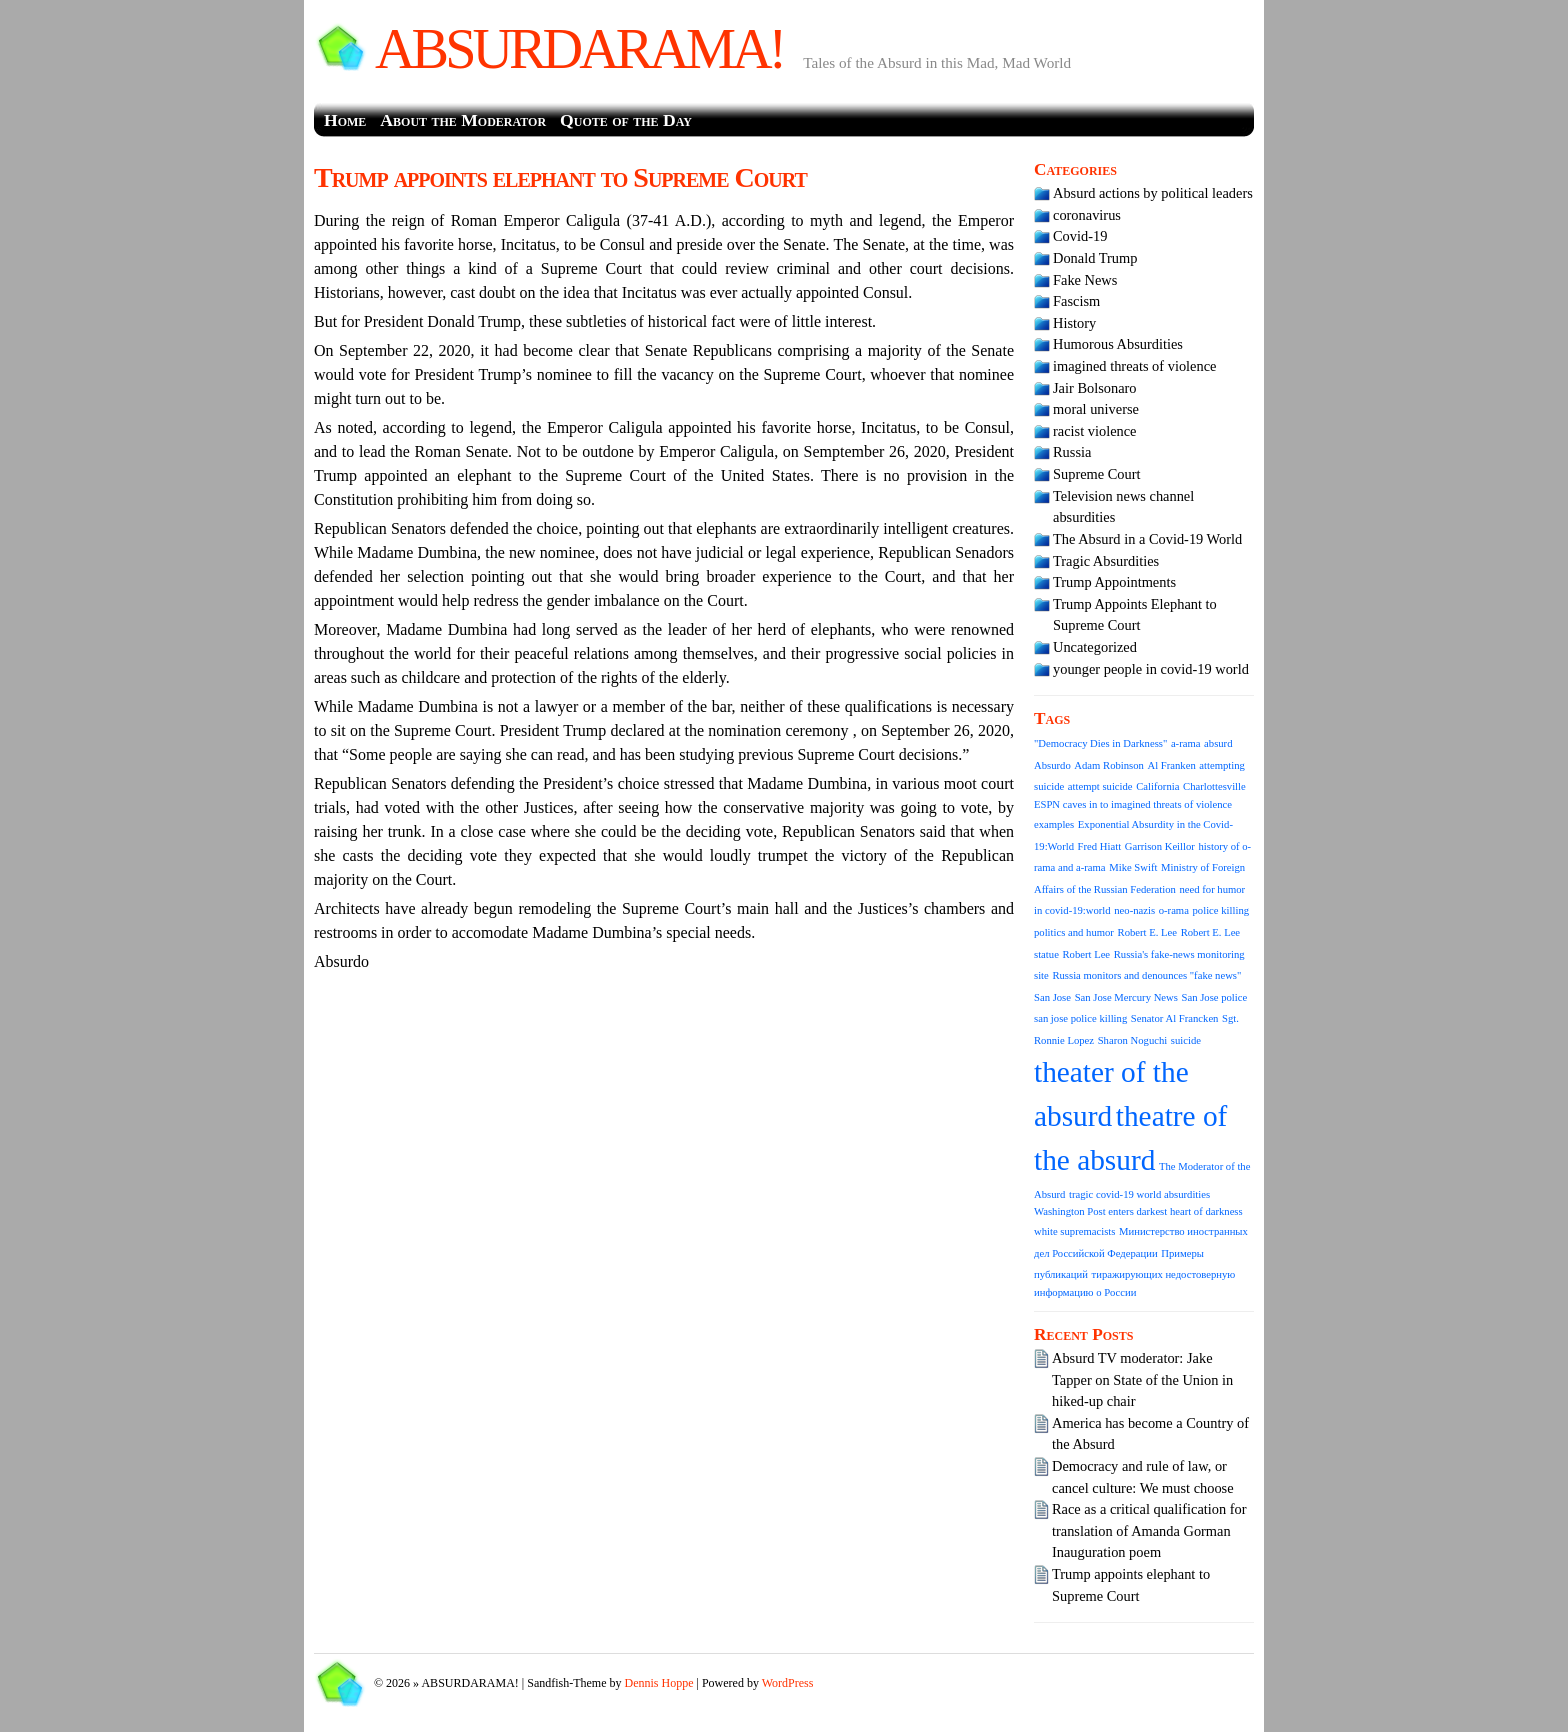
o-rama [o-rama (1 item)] (1174, 910)
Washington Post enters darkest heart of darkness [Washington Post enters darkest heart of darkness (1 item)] (1138, 1211)
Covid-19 (1080, 236)
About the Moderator (463, 120)
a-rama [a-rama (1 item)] (1186, 743)
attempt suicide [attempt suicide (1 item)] (1100, 786)
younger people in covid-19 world (1151, 669)
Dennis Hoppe (659, 1683)
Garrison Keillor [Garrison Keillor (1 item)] (1160, 846)
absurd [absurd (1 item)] (1218, 743)
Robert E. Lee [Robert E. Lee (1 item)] (1147, 932)
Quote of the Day (626, 120)
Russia (1072, 452)
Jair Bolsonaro (1095, 388)
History (1074, 323)
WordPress (788, 1683)
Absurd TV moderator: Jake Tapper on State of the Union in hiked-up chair (1142, 1379)
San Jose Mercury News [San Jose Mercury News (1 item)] (1126, 997)
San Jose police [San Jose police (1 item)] (1215, 997)
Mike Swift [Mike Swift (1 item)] (1133, 867)
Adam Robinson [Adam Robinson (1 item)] (1109, 765)
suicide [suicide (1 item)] (1186, 1040)
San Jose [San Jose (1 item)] (1052, 997)
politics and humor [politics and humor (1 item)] (1074, 932)
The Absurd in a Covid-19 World (1147, 539)
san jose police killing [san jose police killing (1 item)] (1080, 1018)
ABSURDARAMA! (579, 49)
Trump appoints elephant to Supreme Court (560, 177)
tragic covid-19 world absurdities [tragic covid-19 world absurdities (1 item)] (1139, 1194)
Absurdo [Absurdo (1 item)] (1052, 765)
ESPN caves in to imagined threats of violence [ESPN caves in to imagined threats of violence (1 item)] (1133, 804)
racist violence (1095, 431)
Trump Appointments (1114, 582)
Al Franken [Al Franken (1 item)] (1172, 765)
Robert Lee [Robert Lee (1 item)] (1086, 954)
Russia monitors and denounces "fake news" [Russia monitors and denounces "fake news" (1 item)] (1146, 975)
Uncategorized (1095, 647)
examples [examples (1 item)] (1054, 824)
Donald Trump (1095, 258)
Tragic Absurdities (1106, 561)
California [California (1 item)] (1157, 786)
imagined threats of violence (1134, 366)
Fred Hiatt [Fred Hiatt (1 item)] (1100, 846)
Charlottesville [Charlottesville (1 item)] (1214, 786)
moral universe (1096, 409)
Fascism (1076, 301)
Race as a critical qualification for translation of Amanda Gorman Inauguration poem (1149, 1530)
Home (345, 120)
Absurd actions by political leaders (1153, 193)
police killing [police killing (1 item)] (1221, 910)
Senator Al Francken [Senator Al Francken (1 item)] (1175, 1018)
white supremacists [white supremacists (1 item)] (1074, 1231)
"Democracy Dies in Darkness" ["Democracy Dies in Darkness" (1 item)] (1100, 743)
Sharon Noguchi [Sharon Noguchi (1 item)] (1133, 1040)
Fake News (1085, 280)
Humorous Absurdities (1118, 344)
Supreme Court (1097, 474)
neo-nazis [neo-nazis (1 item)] (1134, 910)
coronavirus (1087, 215)
